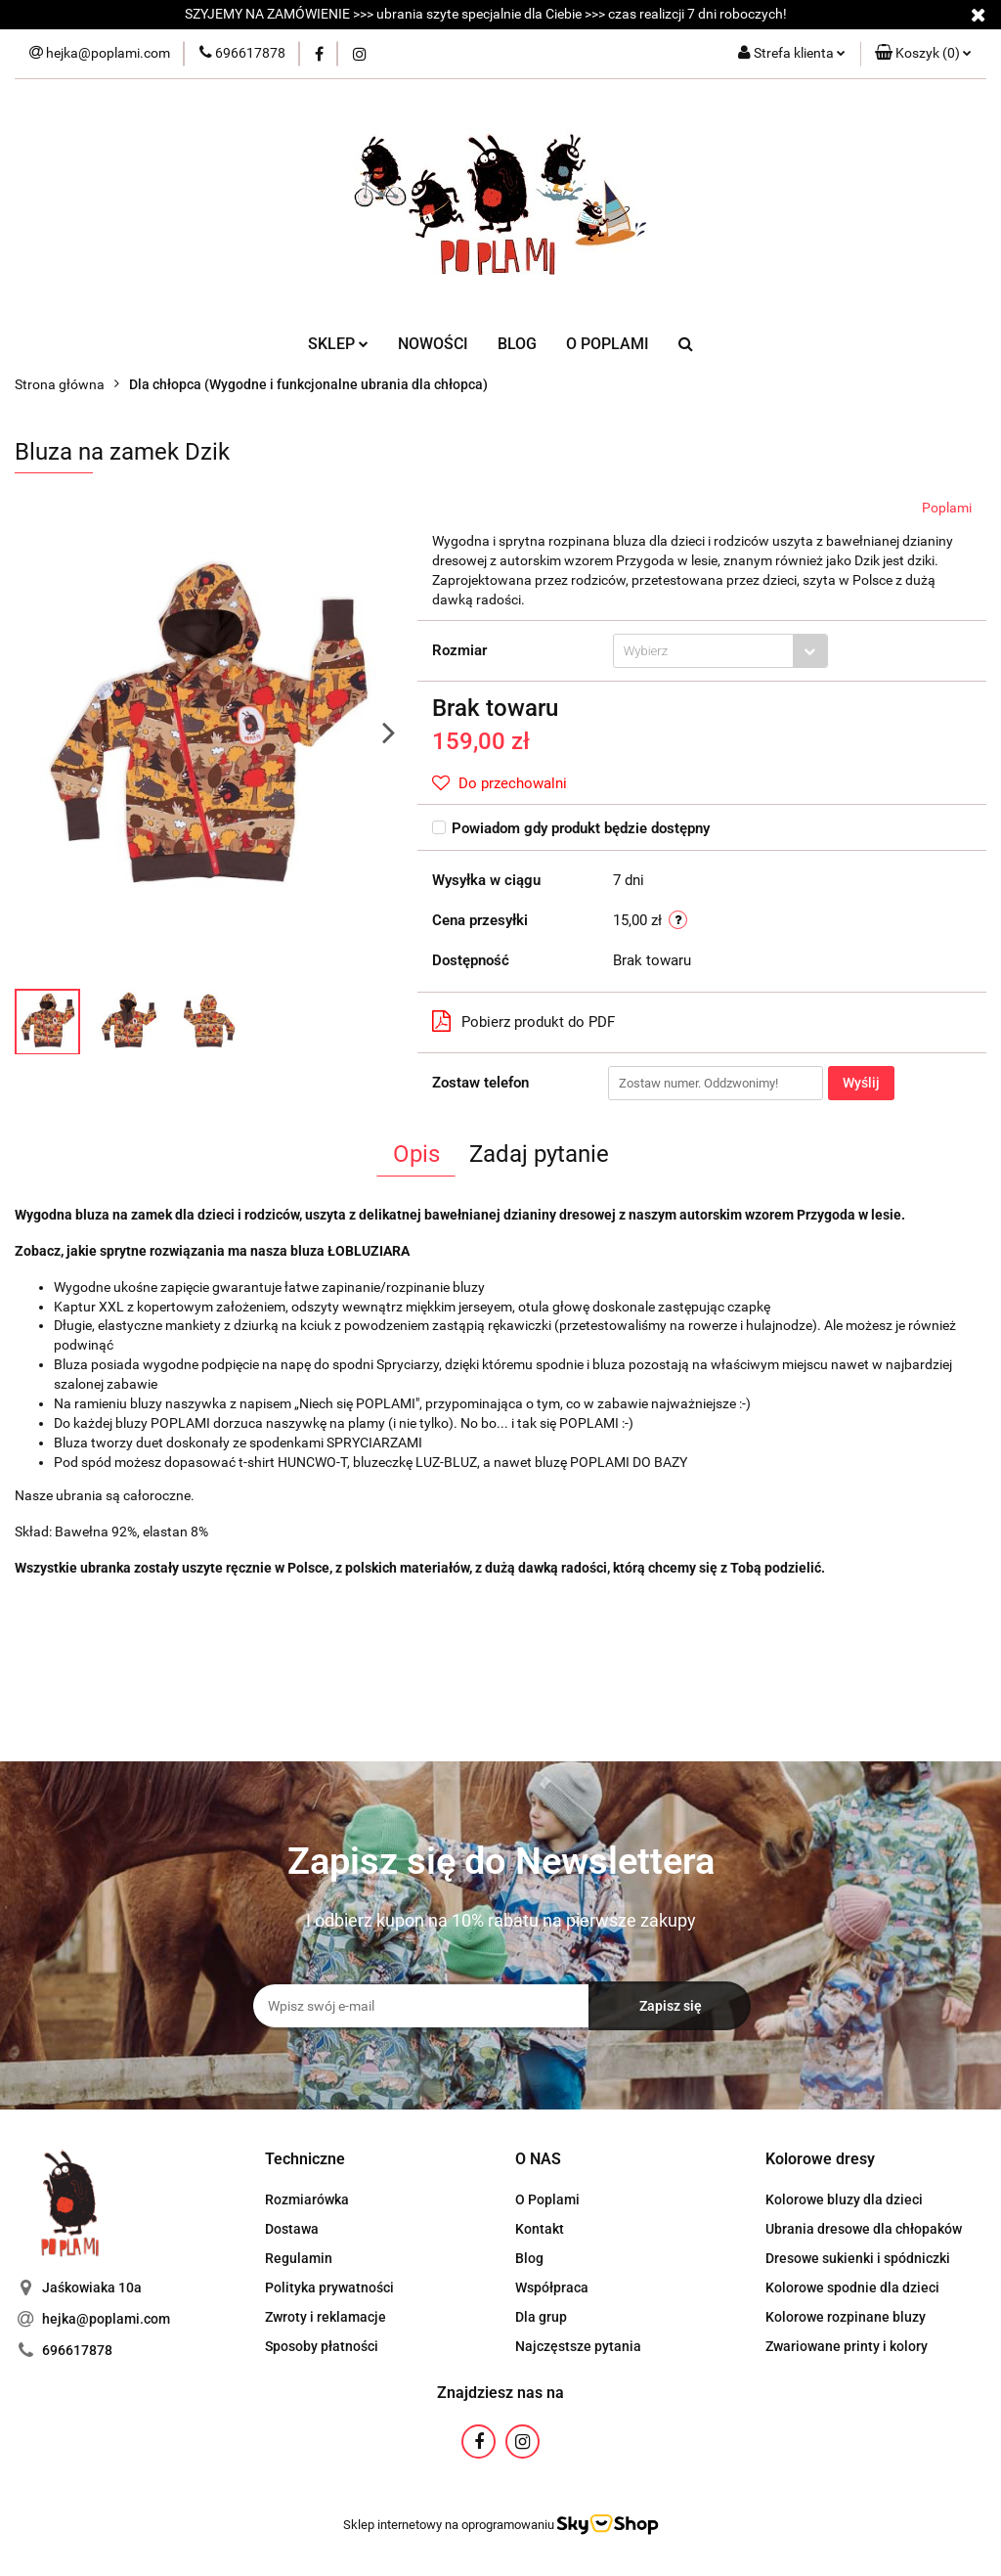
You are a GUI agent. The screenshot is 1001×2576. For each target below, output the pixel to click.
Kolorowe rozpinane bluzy (845, 2317)
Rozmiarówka (307, 2199)
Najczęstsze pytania (578, 2346)
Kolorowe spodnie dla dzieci (852, 2287)
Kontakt (539, 2229)
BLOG (517, 343)
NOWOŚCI (433, 343)
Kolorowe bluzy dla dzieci (844, 2199)
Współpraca (551, 2287)
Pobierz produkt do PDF (523, 1021)
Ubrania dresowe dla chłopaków (863, 2229)
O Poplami (547, 2199)
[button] (923, 53)
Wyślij (861, 1082)
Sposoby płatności (321, 2346)
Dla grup (541, 2317)
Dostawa (292, 2229)
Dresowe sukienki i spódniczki (857, 2258)
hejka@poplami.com (106, 2319)
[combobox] (720, 651)
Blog (529, 2258)
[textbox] (703, 651)
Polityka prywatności (329, 2287)
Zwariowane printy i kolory (846, 2346)
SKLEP (338, 343)
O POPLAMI (607, 343)
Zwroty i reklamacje (325, 2317)
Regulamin (298, 2258)
